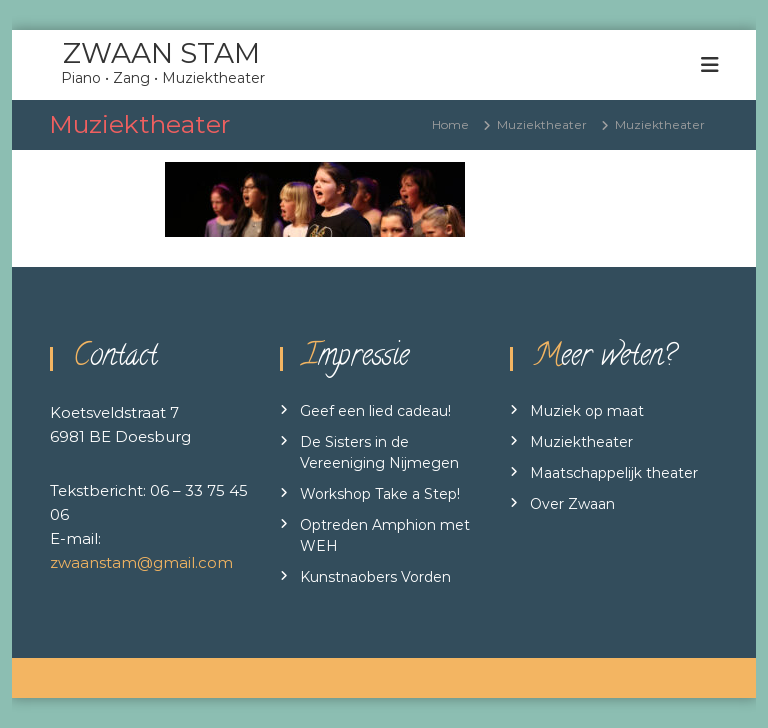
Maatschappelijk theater (614, 473)
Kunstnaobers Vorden (375, 577)
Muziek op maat (587, 411)
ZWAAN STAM (161, 53)
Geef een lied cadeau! (375, 411)
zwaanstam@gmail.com (141, 562)
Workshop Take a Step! (380, 494)
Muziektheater (581, 442)
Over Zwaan (572, 504)
